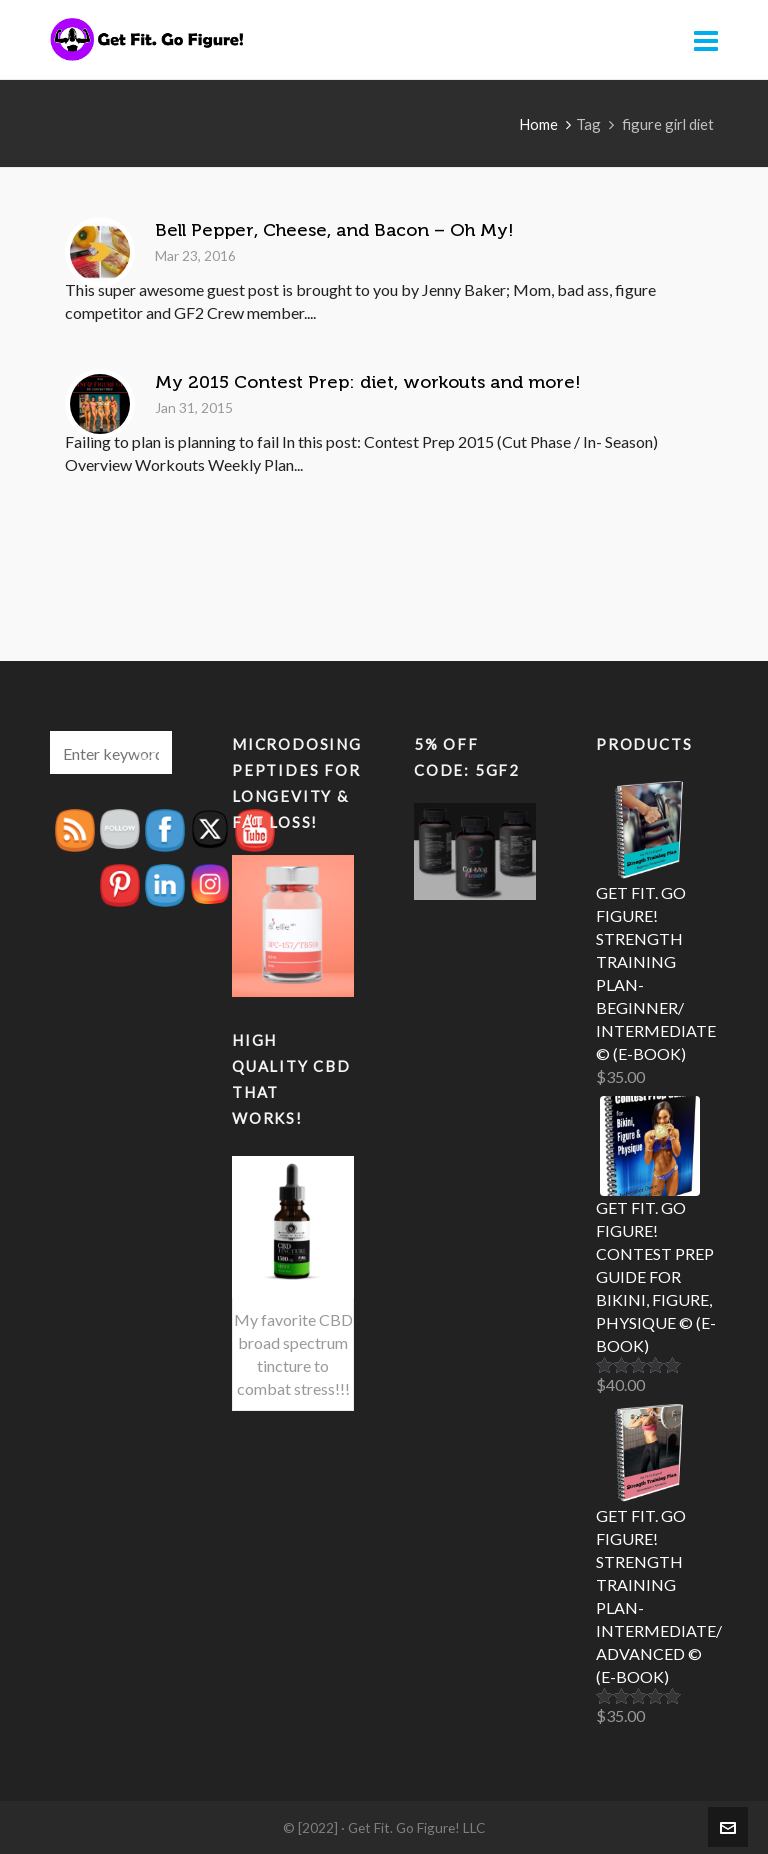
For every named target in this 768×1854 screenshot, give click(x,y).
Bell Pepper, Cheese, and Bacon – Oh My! (334, 230)
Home (538, 124)
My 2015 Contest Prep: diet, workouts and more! (368, 382)
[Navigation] (706, 40)
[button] (147, 752)
